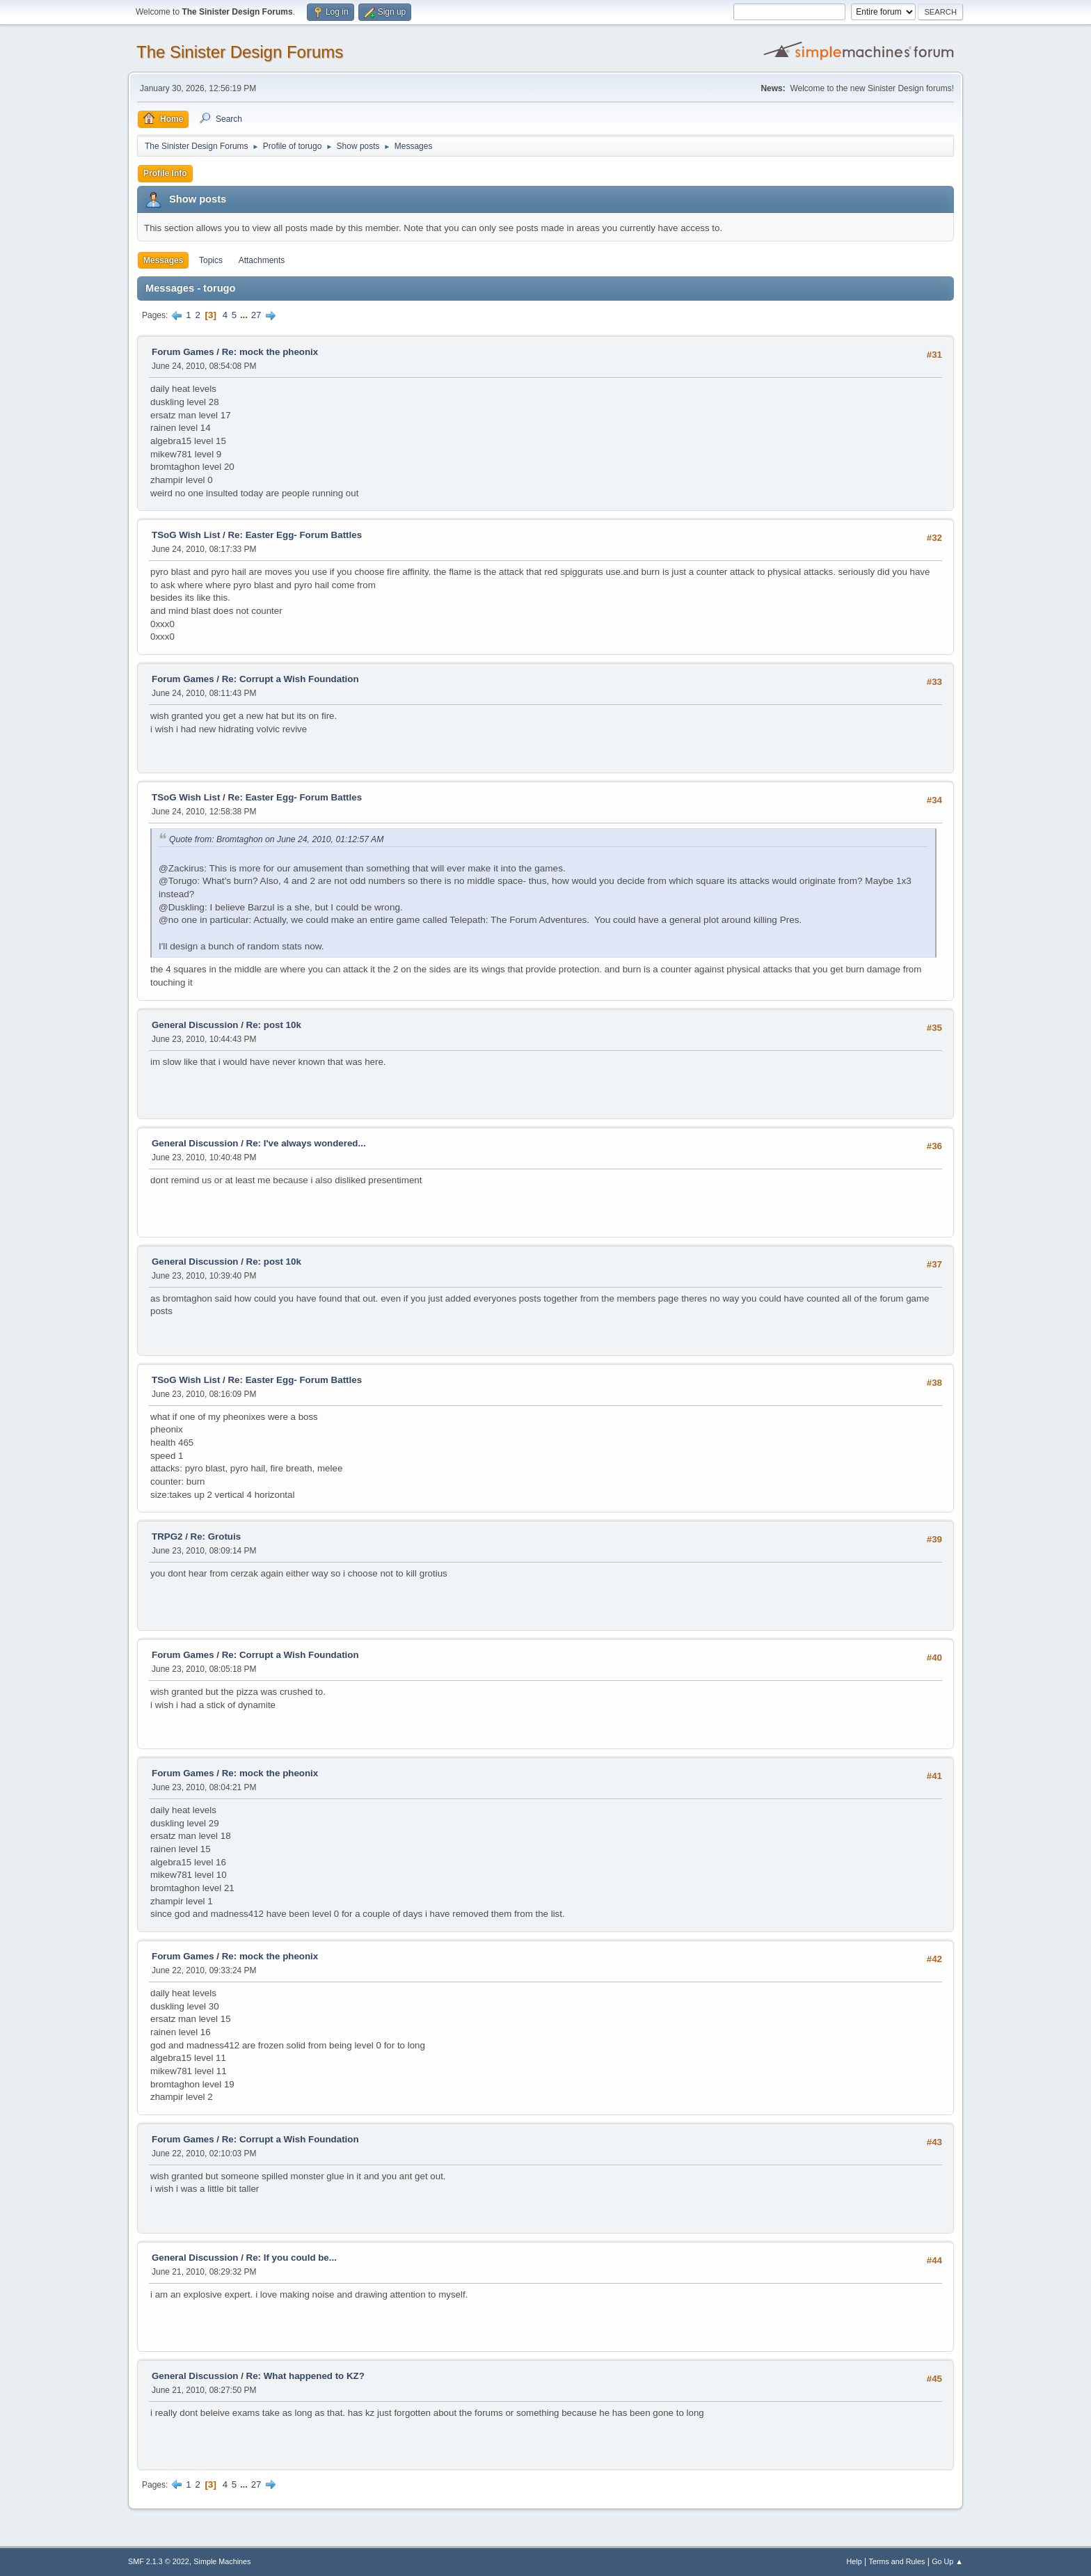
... (245, 315)
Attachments (262, 260)
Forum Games (183, 352)
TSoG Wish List (186, 535)
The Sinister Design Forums (239, 51)
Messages (163, 260)
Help (854, 2561)
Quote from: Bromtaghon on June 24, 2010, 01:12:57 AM (276, 839)
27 (256, 315)
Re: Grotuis (216, 1536)
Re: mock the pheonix (270, 352)
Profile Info (165, 173)
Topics (211, 260)
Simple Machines (221, 2561)
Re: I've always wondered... (306, 1143)
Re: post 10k (273, 1025)
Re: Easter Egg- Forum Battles (295, 535)
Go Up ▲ (947, 2561)
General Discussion (195, 1025)
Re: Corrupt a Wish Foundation (290, 679)
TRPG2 (167, 1536)
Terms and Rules (897, 2561)
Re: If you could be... (291, 2257)
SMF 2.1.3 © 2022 (158, 2561)
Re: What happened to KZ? (305, 2376)
